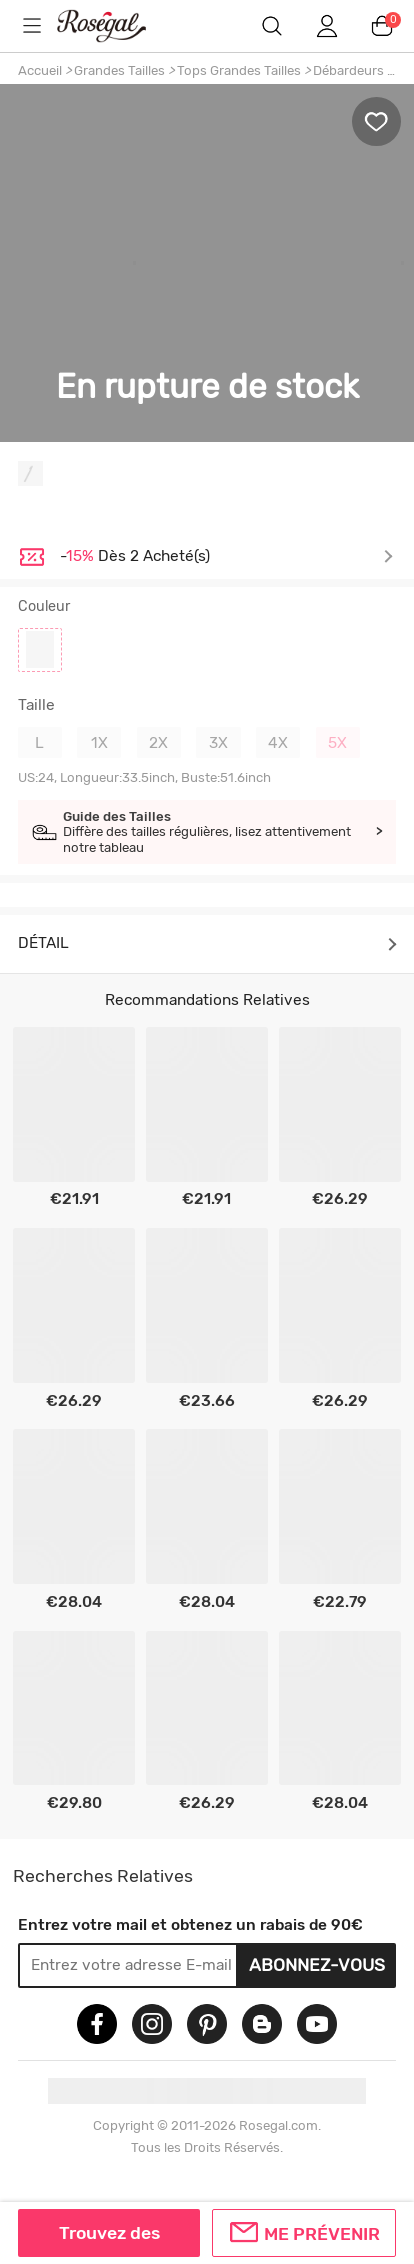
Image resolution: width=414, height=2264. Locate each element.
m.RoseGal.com (115, 25)
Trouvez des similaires (109, 2240)
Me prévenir (322, 2233)
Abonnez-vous (317, 1964)
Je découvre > (226, 557)
